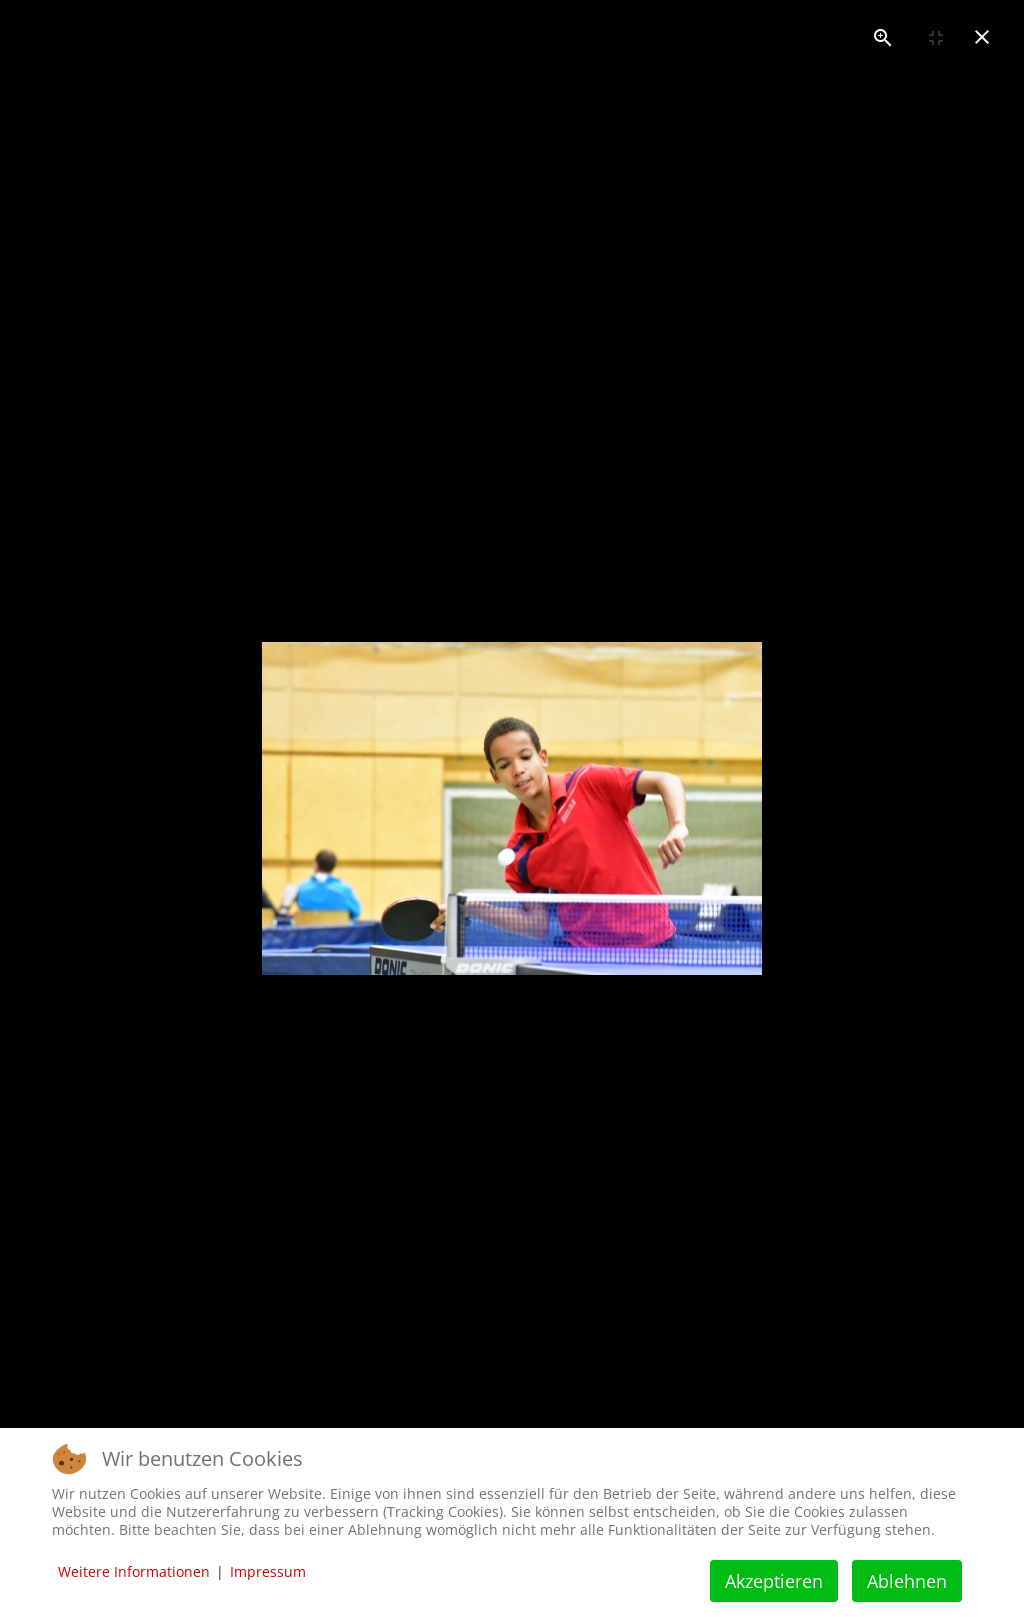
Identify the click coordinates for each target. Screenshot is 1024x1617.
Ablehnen (907, 1581)
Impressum (268, 1571)
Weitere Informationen (134, 1571)
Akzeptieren (774, 1581)
